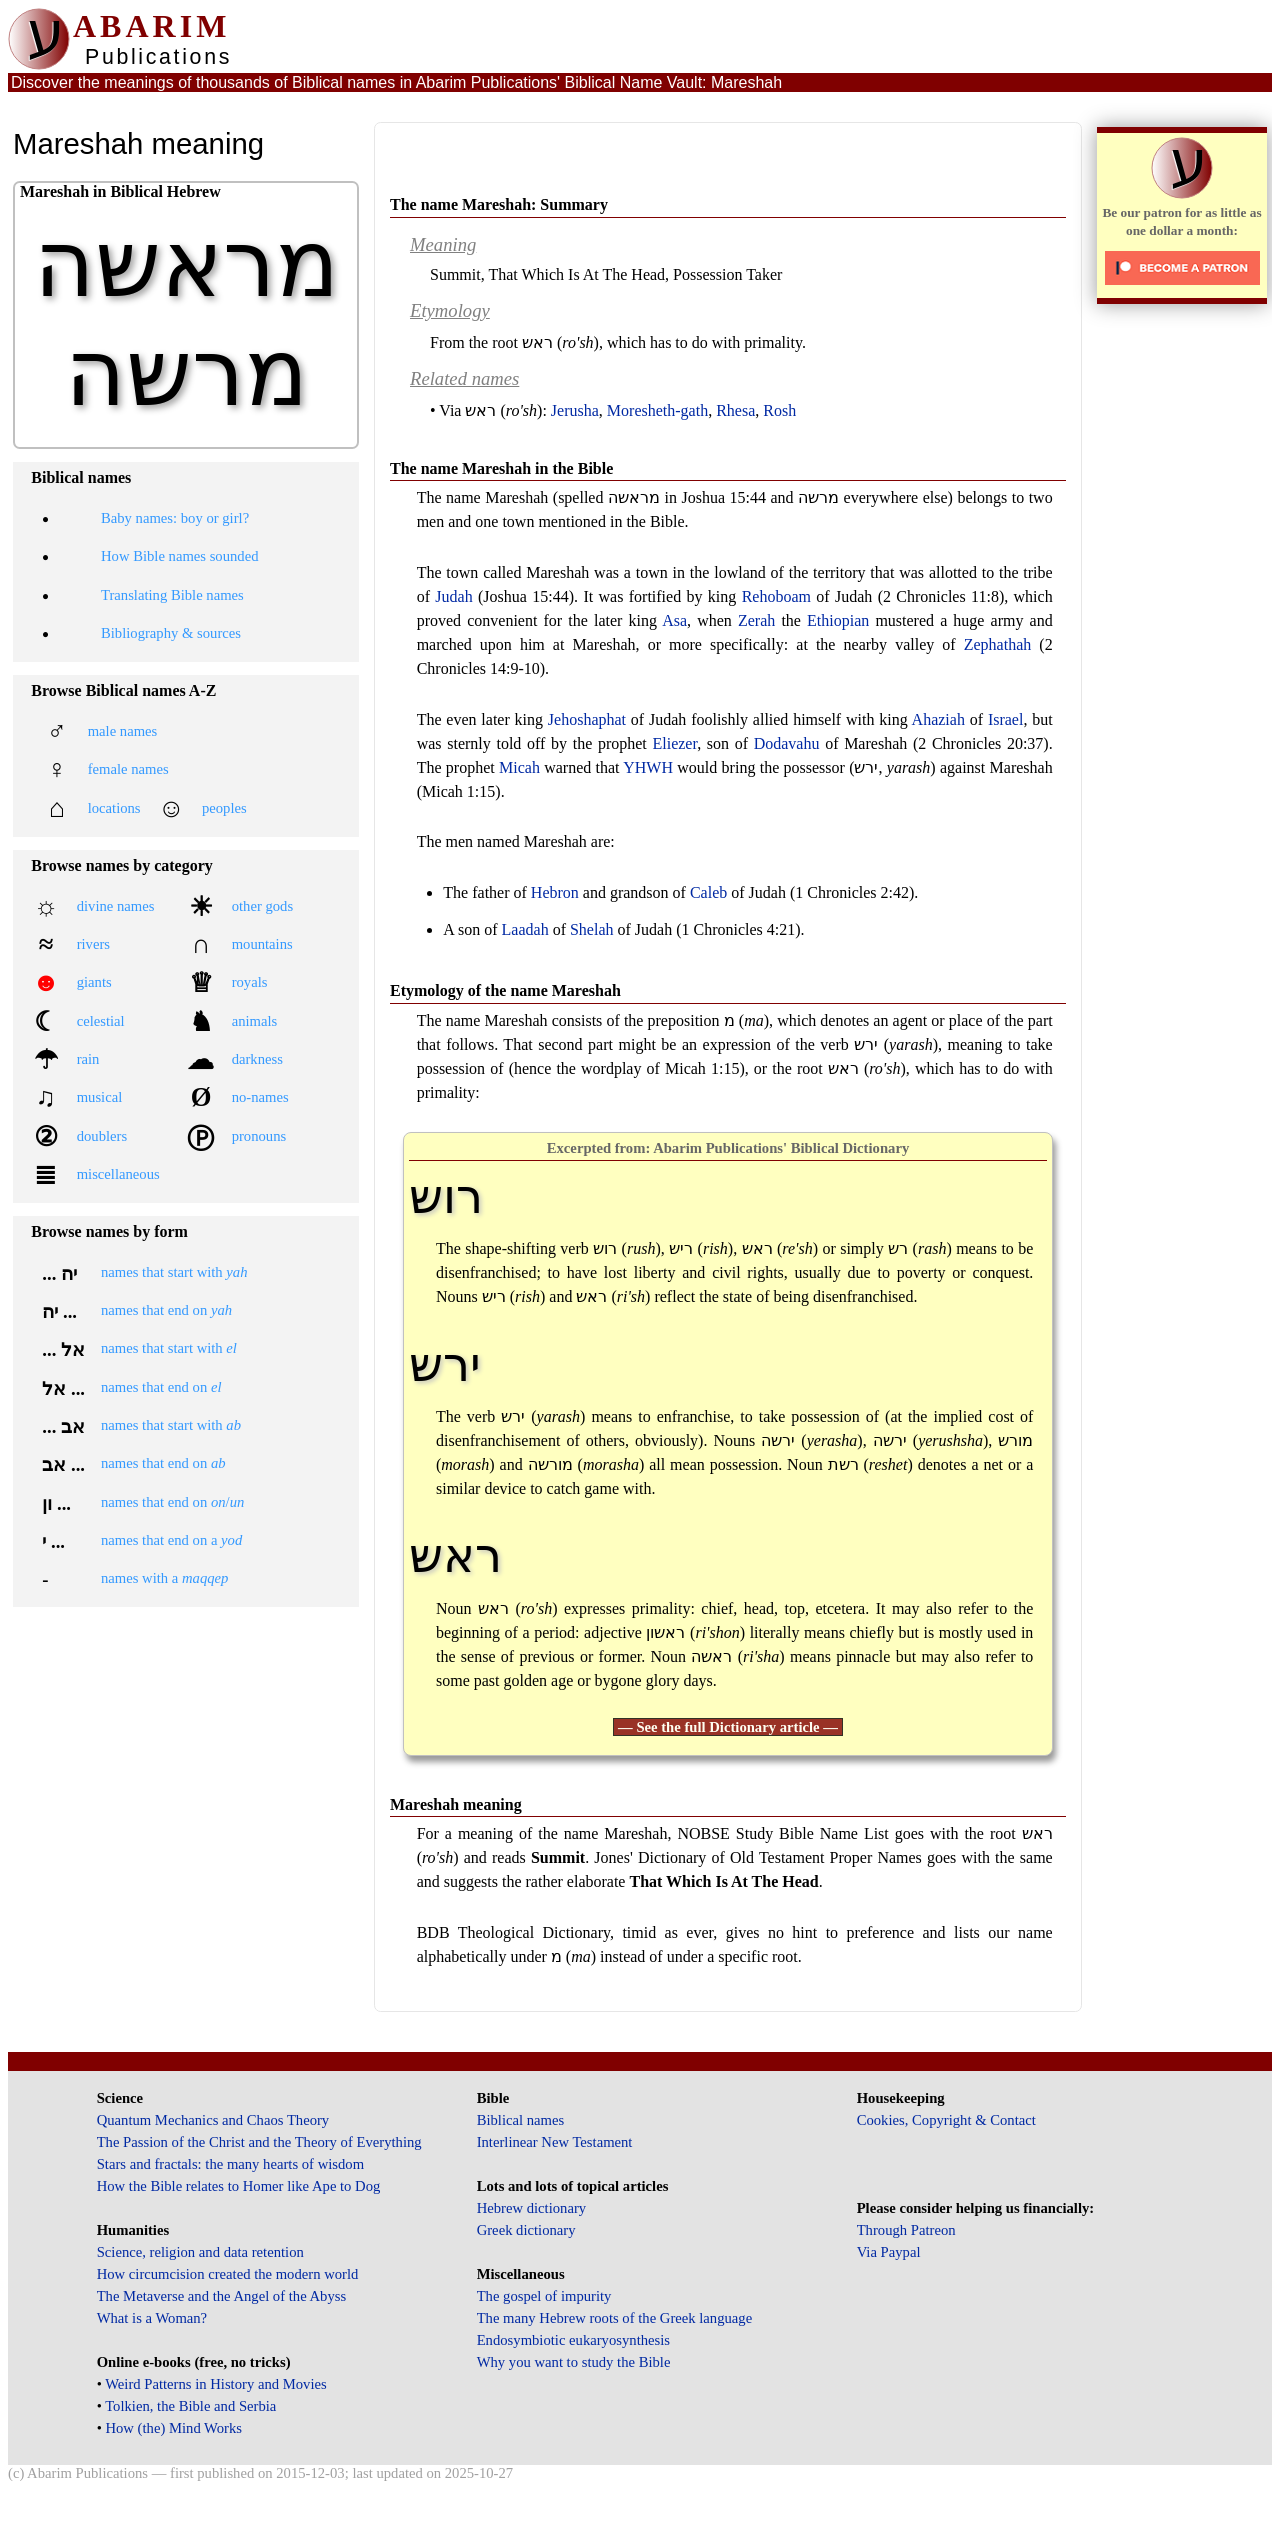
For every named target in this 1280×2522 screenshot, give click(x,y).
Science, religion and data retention (200, 2252)
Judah (453, 596)
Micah (519, 767)
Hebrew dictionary (531, 2208)
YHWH (648, 767)
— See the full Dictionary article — (728, 1727)
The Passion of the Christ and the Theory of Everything (259, 2142)
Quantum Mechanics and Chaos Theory (213, 2120)
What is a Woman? (152, 2318)
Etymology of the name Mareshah (505, 990)
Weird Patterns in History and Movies (215, 2384)
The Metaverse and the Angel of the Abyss (222, 2296)
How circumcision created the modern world (228, 2274)
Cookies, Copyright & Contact (946, 2120)
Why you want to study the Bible (574, 2362)
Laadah (525, 929)
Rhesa (735, 410)
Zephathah (998, 644)
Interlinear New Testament (555, 2142)
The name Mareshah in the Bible (501, 468)
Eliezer (674, 743)
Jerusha (575, 410)
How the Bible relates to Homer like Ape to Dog (239, 2186)
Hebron (555, 892)
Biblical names (521, 2120)
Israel (1006, 719)
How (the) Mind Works (173, 2428)
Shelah (592, 929)
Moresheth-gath (657, 410)
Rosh (779, 410)
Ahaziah (938, 719)
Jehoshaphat (587, 719)
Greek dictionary (526, 2230)
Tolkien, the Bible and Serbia (190, 2406)
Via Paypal (889, 2252)
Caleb (708, 892)
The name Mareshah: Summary (499, 204)
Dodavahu (787, 743)
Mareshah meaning (456, 1804)
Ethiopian (838, 620)
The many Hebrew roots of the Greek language (615, 2318)
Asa (674, 620)
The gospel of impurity (544, 2296)
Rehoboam (776, 596)
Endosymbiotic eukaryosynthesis (573, 2340)
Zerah (756, 620)
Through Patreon (906, 2230)
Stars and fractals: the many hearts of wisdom (230, 2164)
